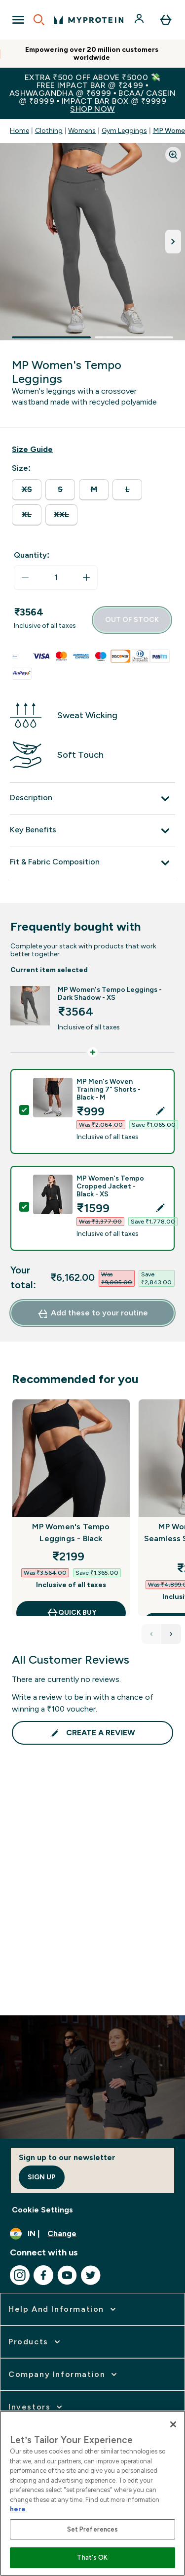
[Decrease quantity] (25, 577)
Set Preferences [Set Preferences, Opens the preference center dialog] (92, 2529)
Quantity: (31, 555)
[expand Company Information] (63, 2374)
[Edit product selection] (161, 1111)
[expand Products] (35, 2342)
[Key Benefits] (92, 831)
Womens (82, 130)
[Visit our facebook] (43, 2275)
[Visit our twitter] (91, 2275)
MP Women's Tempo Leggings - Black (71, 1532)
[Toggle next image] (173, 241)
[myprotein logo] (88, 20)
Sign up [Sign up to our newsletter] (42, 2177)
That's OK (92, 2557)
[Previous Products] (151, 1634)
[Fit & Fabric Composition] (92, 863)
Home (19, 130)
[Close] (173, 2424)
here (18, 2509)
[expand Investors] (36, 2407)
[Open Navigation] (18, 20)
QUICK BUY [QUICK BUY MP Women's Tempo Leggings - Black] (71, 1613)
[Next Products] (171, 1634)
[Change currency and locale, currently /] (92, 2234)
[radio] (26, 489)
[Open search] (39, 20)
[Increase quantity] (86, 577)
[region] (92, 2493)
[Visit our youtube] (67, 2275)
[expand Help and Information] (63, 2309)
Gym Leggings (124, 130)
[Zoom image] (173, 155)
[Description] (92, 799)
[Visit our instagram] (20, 2275)
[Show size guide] (32, 449)
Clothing (49, 130)
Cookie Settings (42, 2209)
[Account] (140, 20)
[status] (55, 577)
